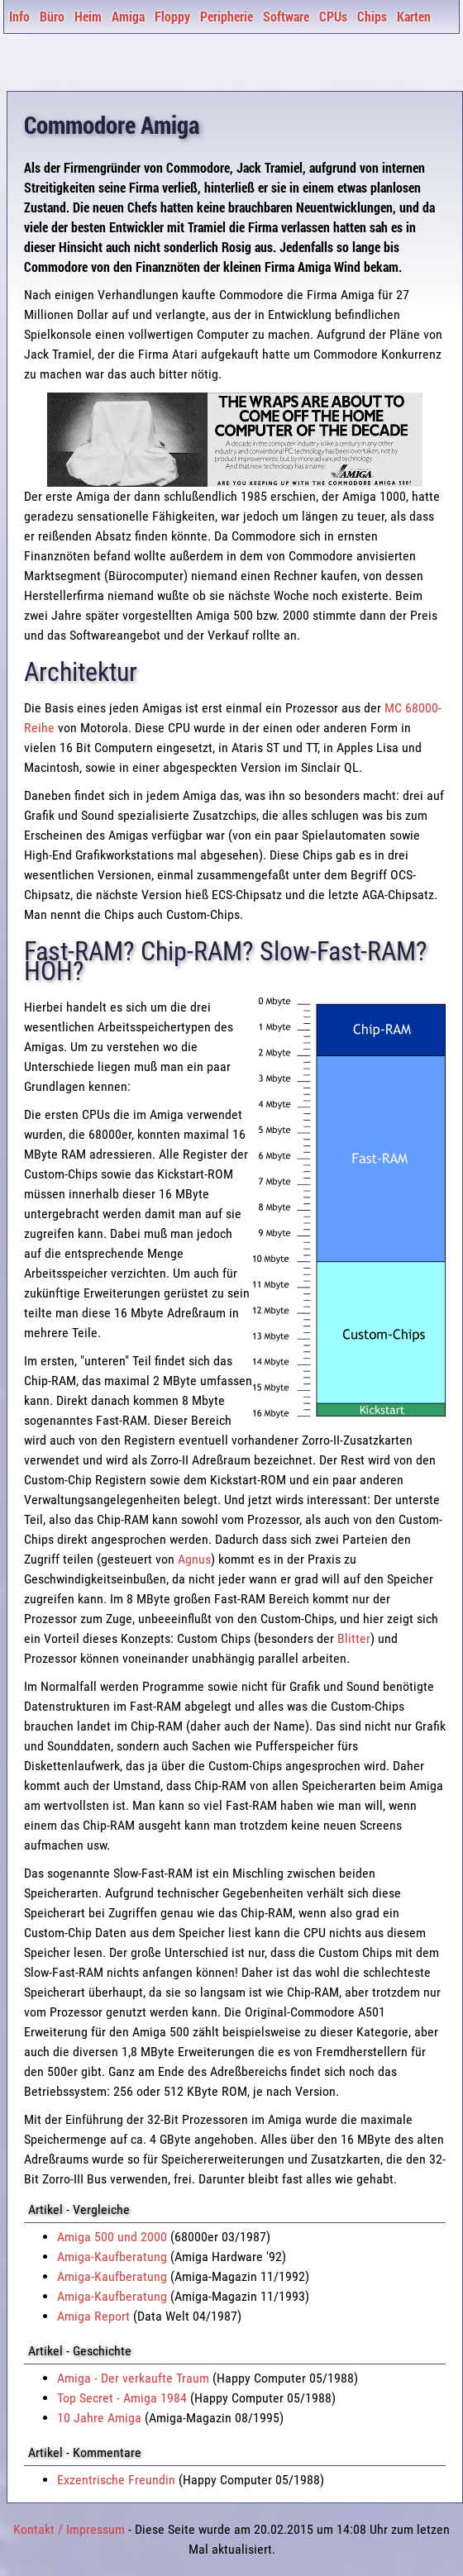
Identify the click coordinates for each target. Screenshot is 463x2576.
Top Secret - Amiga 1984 (122, 2398)
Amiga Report (93, 2316)
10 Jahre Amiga (99, 2418)
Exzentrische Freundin (116, 2480)
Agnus (194, 1559)
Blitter (353, 1638)
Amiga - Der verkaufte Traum (133, 2378)
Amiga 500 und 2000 (112, 2237)
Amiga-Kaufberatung (112, 2256)
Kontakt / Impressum (69, 2529)
